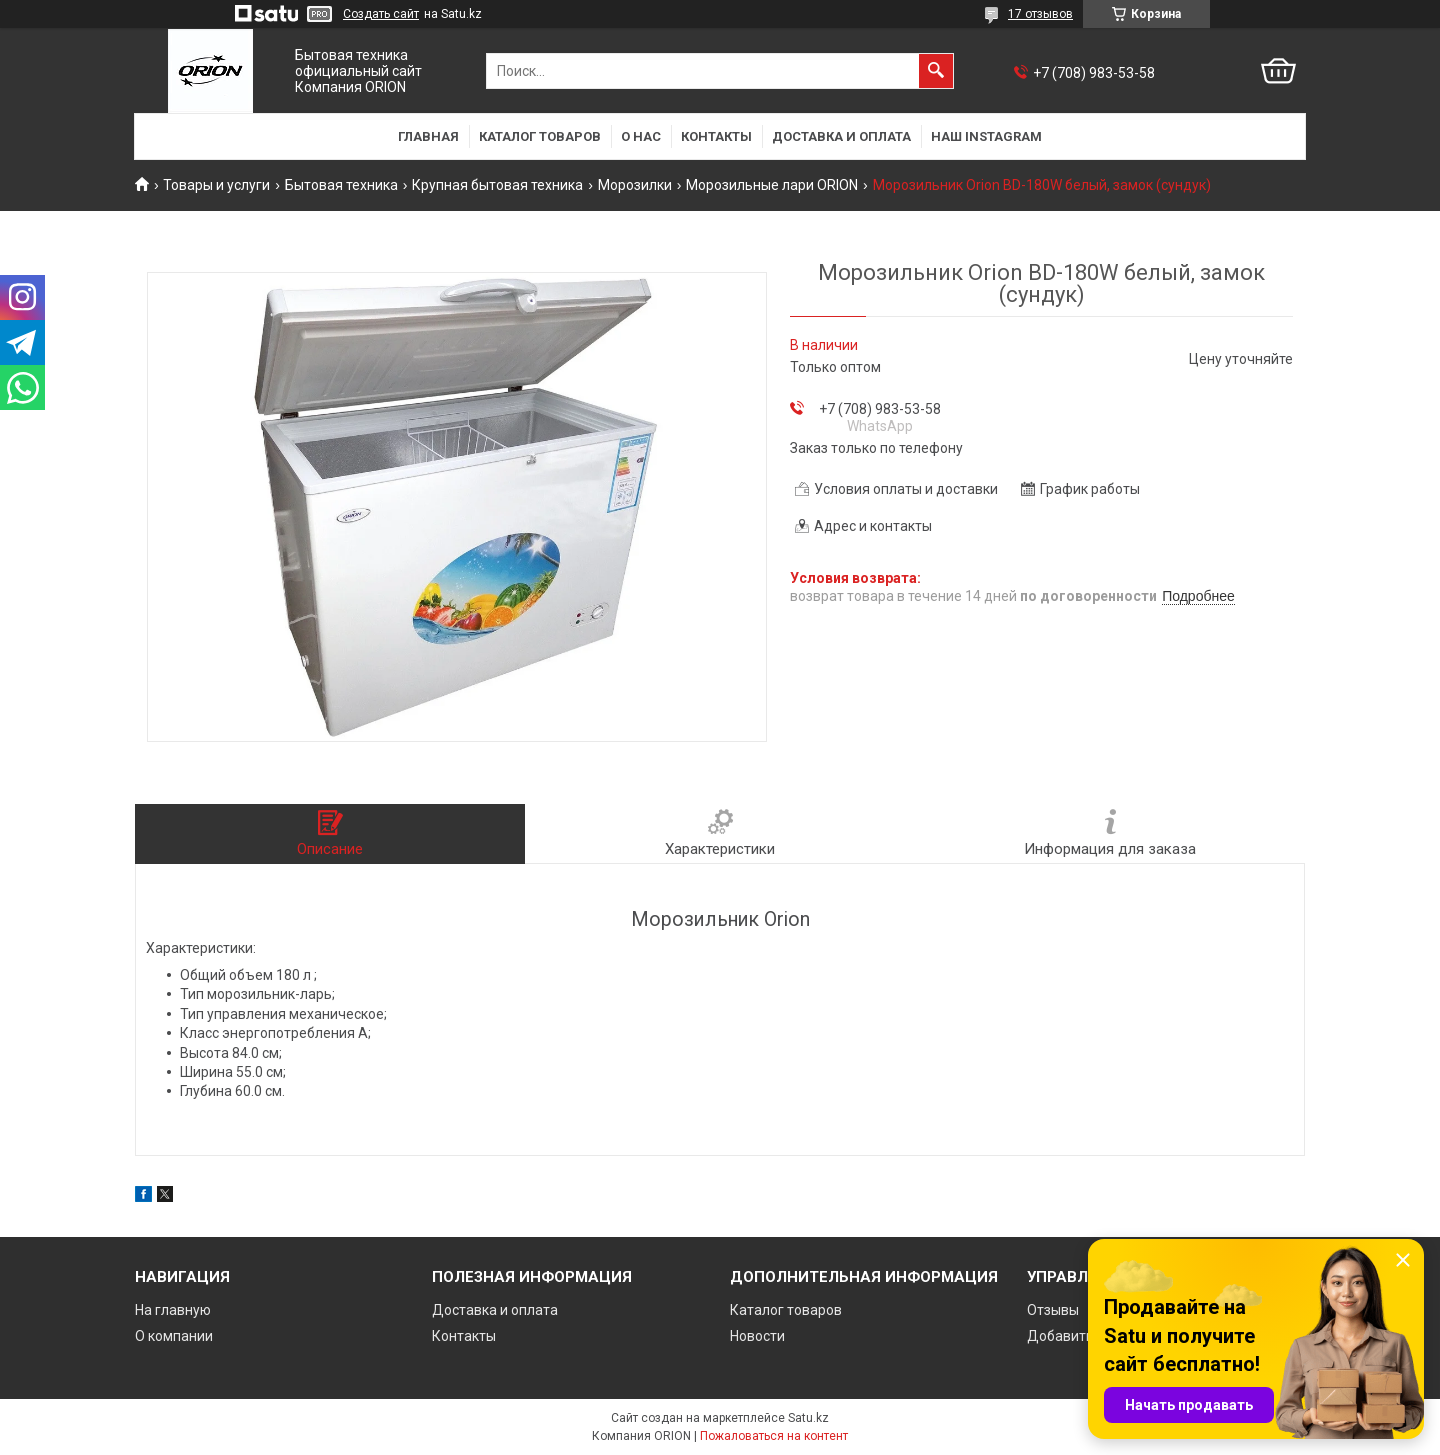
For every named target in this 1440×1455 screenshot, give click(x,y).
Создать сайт (381, 14)
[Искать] (936, 71)
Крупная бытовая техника (497, 185)
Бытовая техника (341, 185)
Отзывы (1053, 1310)
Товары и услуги (216, 185)
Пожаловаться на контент (774, 1436)
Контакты (716, 136)
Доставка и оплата (841, 136)
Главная (428, 136)
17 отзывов (1040, 14)
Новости (757, 1336)
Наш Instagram (986, 136)
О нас (641, 136)
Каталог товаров (540, 136)
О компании (174, 1336)
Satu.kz (808, 1418)
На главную (173, 1310)
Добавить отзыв (1082, 1336)
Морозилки (635, 185)
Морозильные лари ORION (772, 185)
